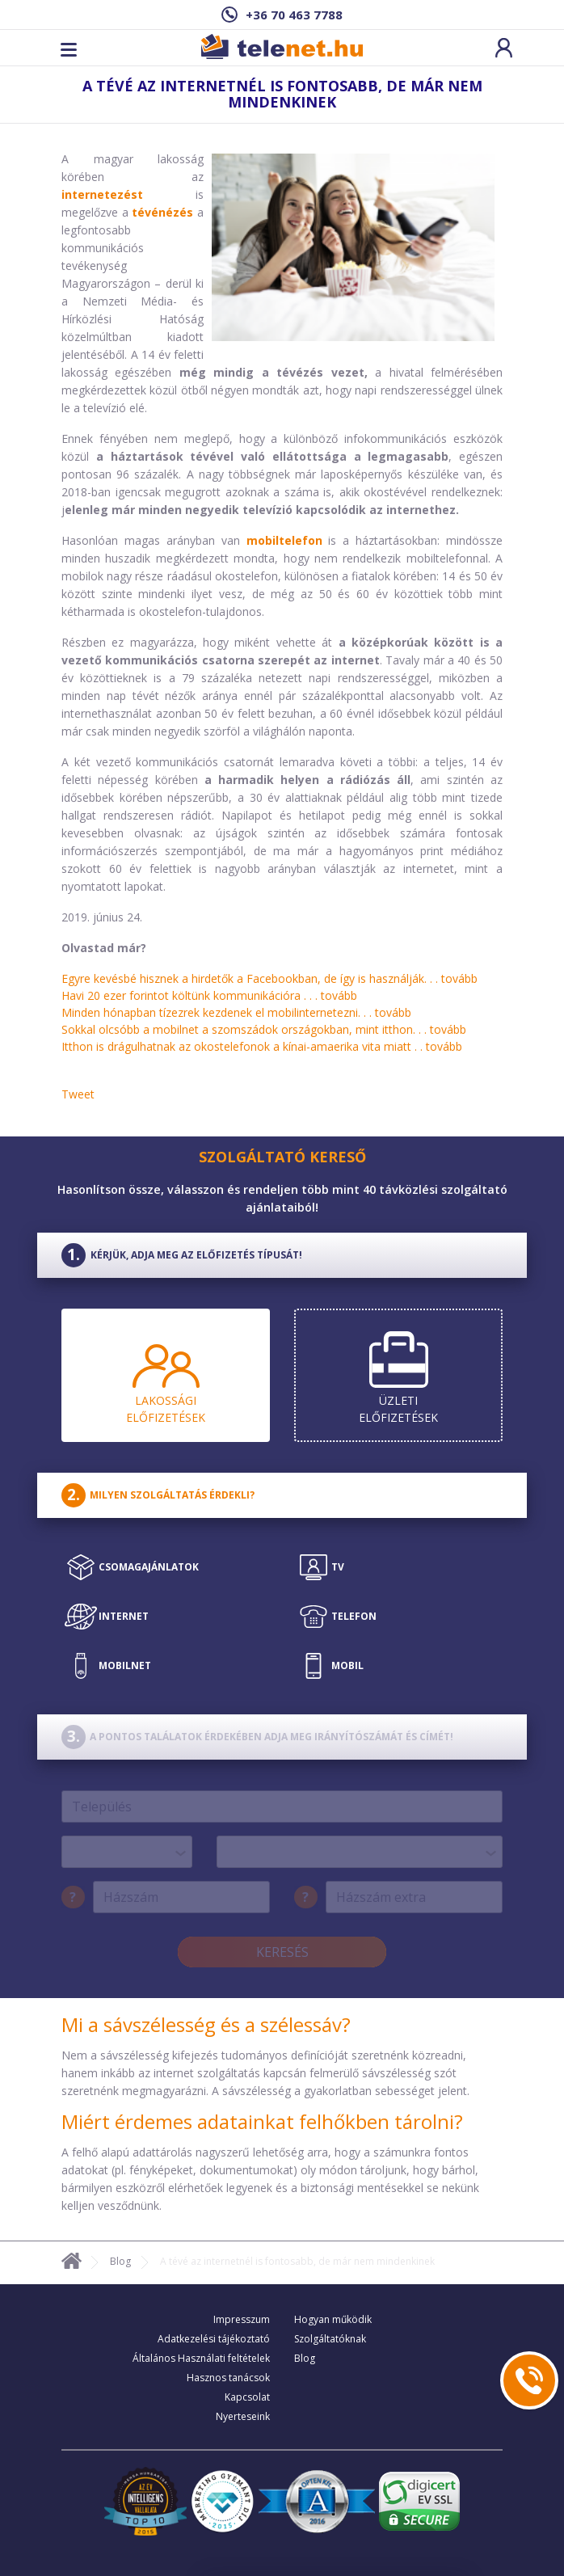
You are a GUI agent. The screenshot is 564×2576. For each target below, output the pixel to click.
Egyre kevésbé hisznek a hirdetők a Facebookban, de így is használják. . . (269, 978)
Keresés (282, 1952)
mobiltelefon (284, 540)
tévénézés (162, 212)
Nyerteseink (243, 2416)
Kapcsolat (247, 2397)
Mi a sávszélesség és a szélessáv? (206, 2024)
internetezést (102, 194)
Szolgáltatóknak (330, 2339)
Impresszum (241, 2319)
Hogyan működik (333, 2319)
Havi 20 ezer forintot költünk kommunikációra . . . (209, 995)
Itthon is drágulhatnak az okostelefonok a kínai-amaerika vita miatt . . (261, 1046)
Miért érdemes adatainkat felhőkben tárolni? (262, 2121)
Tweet (78, 1094)
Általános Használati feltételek (201, 2358)
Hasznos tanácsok (228, 2377)
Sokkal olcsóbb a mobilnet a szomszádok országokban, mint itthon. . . (263, 1029)
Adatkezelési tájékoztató (214, 2339)
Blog (120, 2261)
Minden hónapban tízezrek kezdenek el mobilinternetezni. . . (236, 1012)
